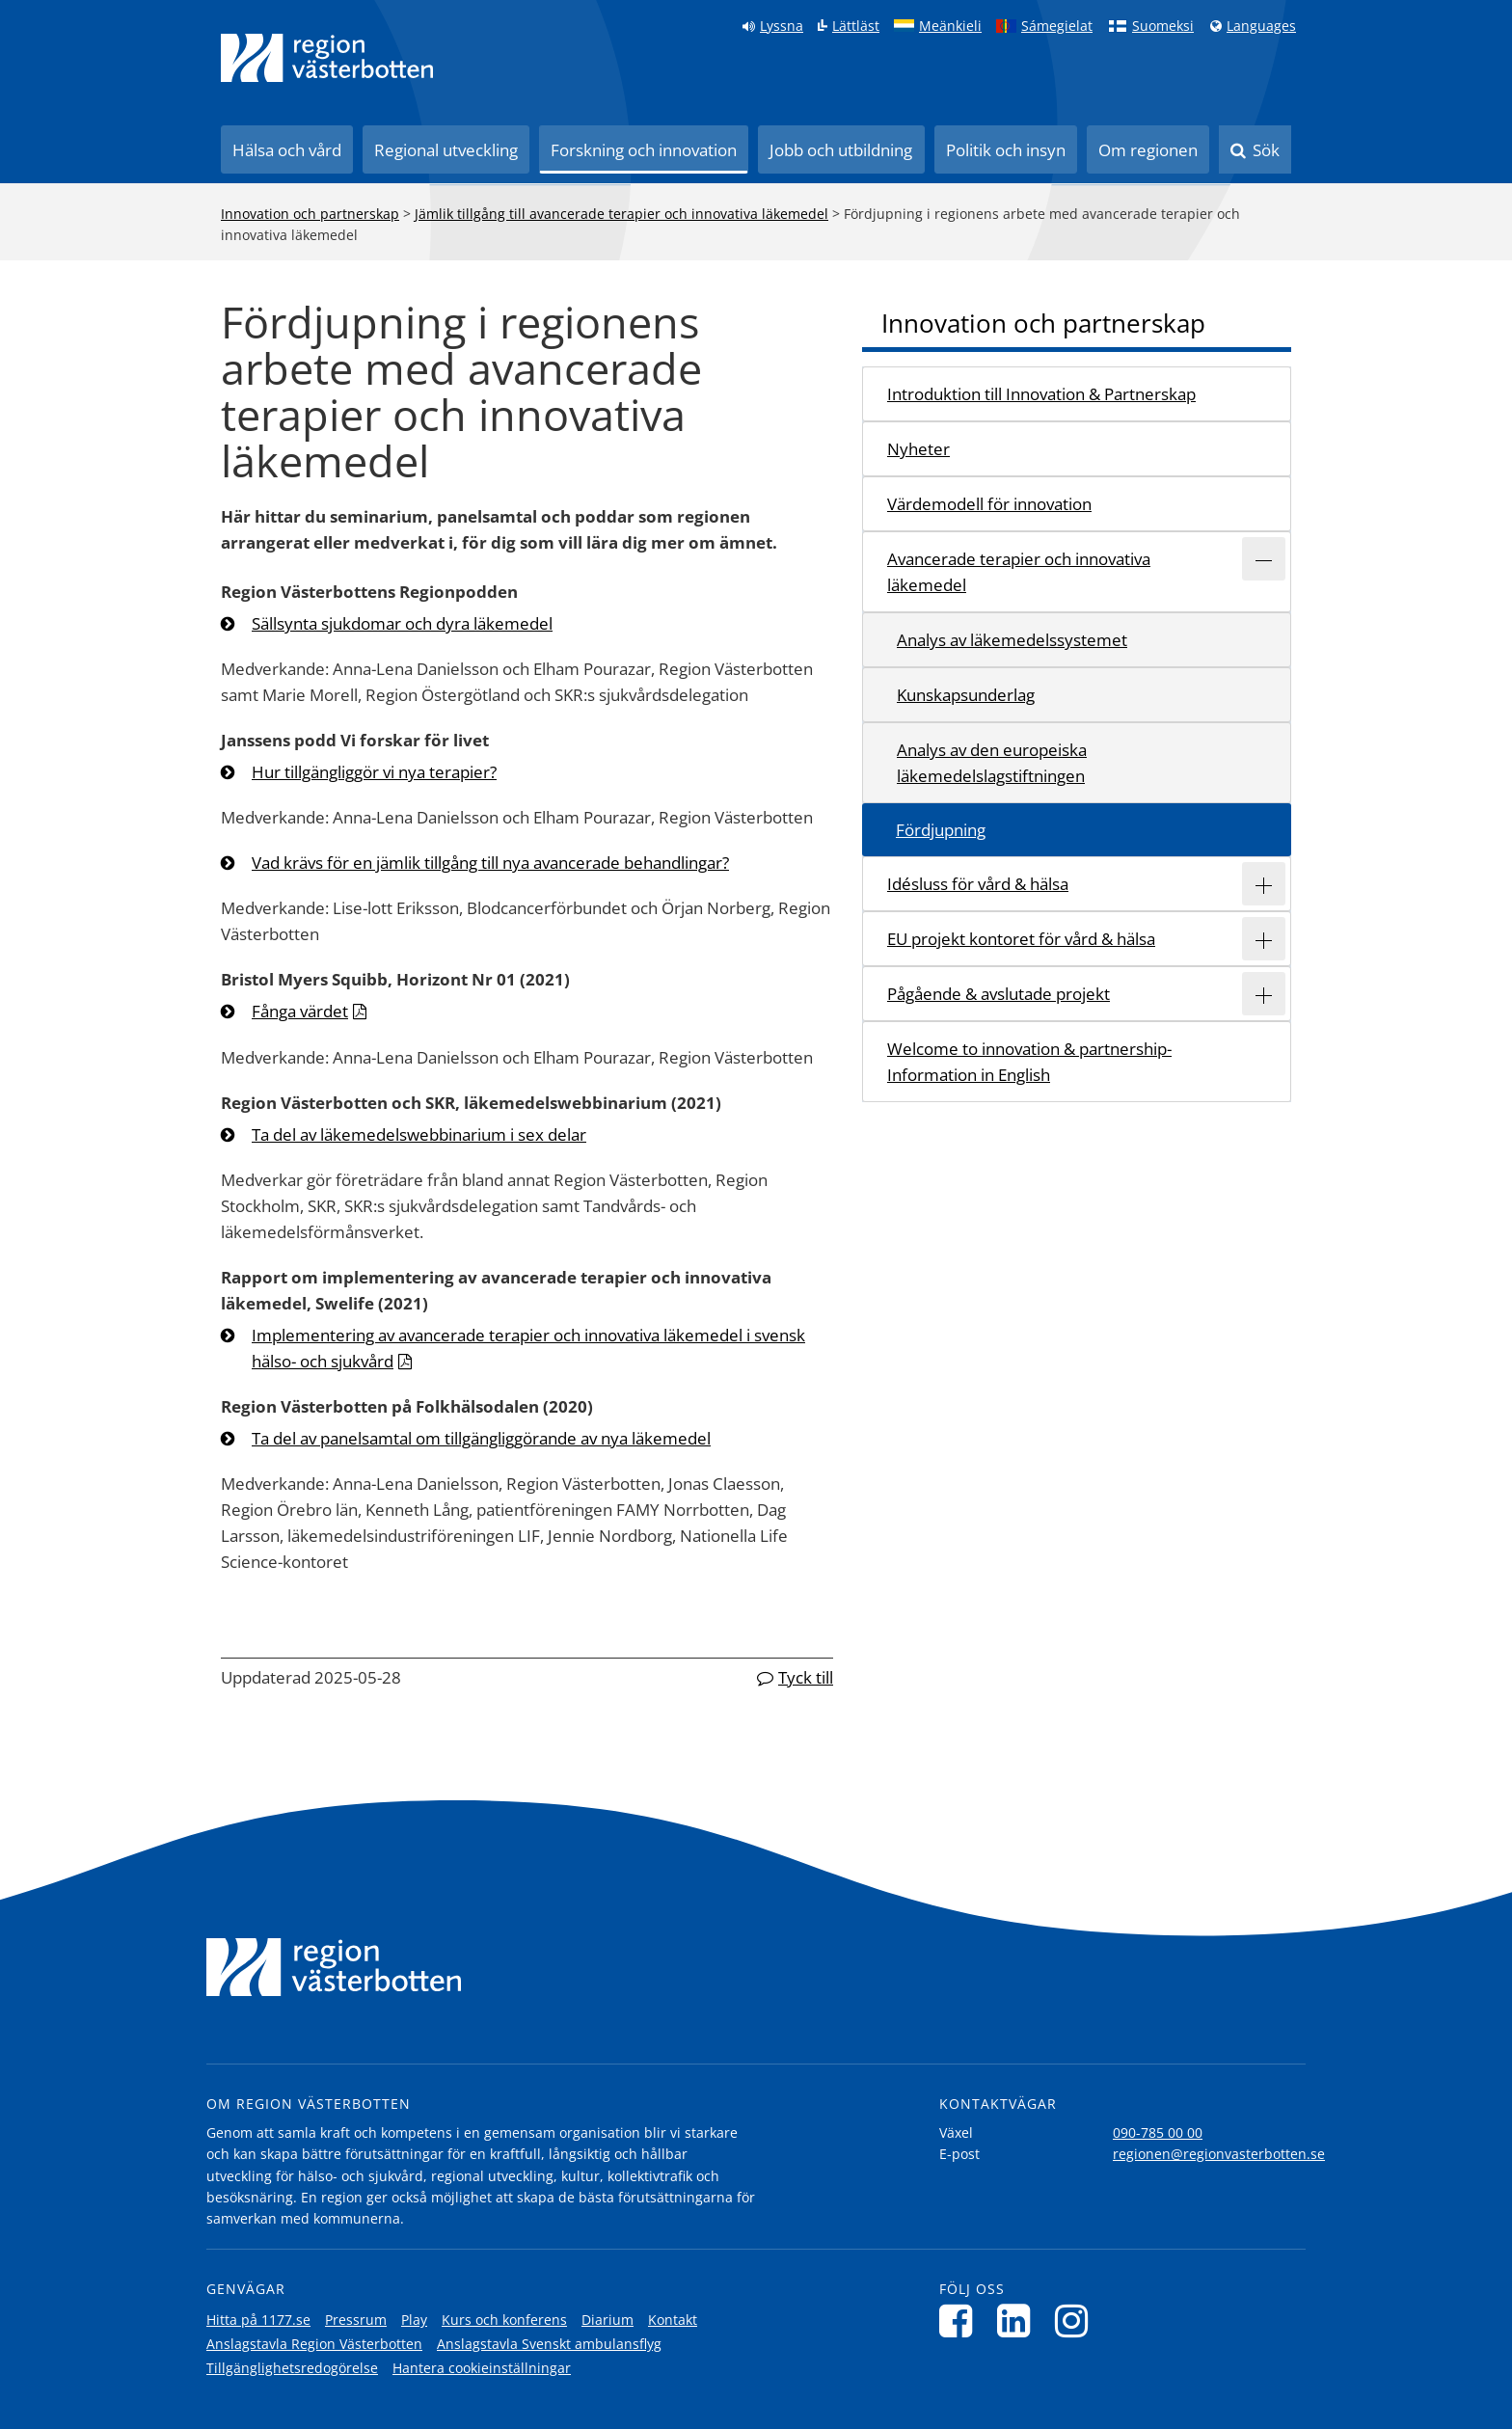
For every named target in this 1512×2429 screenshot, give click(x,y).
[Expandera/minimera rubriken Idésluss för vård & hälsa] (1263, 883)
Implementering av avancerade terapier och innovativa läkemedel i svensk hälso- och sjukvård (528, 1348)
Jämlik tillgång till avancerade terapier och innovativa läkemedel (621, 213)
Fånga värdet (300, 1011)
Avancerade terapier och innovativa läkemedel (1018, 572)
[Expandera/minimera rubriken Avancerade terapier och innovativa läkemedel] (1263, 558)
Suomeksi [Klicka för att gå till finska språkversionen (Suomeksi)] (1163, 26)
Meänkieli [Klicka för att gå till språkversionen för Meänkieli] (950, 26)
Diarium (607, 2319)
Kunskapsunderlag (966, 695)
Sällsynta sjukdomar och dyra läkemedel (402, 623)
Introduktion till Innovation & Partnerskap (1041, 394)
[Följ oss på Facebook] (961, 2321)
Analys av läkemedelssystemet (1012, 640)
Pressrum (356, 2319)
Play (414, 2319)
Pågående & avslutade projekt (998, 994)
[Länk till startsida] (327, 58)
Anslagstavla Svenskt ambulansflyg (549, 2344)
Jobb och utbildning (841, 150)
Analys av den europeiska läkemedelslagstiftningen (992, 763)
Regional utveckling (446, 150)
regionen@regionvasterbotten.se (1219, 2154)
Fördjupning (941, 830)
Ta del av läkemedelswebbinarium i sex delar (419, 1134)
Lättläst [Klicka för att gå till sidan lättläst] (855, 26)
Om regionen (1148, 150)
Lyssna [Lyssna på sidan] (781, 26)
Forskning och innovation (644, 150)
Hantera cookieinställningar (481, 2368)
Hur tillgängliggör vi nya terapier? (374, 772)
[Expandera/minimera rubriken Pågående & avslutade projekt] (1263, 993)
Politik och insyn (1006, 150)
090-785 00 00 (1157, 2132)
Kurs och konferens (504, 2319)
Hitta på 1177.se (258, 2319)
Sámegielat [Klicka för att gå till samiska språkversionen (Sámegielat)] (1057, 26)
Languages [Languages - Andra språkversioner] (1261, 26)
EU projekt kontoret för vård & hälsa (1021, 939)
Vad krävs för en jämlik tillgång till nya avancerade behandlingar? (490, 862)
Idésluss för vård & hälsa (977, 884)
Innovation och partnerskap (310, 213)
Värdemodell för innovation (989, 504)
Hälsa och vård (286, 150)
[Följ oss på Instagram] (1076, 2321)
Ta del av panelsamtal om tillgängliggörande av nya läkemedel (481, 1438)
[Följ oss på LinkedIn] (1018, 2321)
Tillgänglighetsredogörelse (292, 2368)
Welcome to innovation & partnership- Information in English (1029, 1062)
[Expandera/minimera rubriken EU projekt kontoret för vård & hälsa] (1263, 938)
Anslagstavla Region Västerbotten (314, 2344)
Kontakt (672, 2319)
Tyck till (805, 1677)
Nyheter (918, 449)
